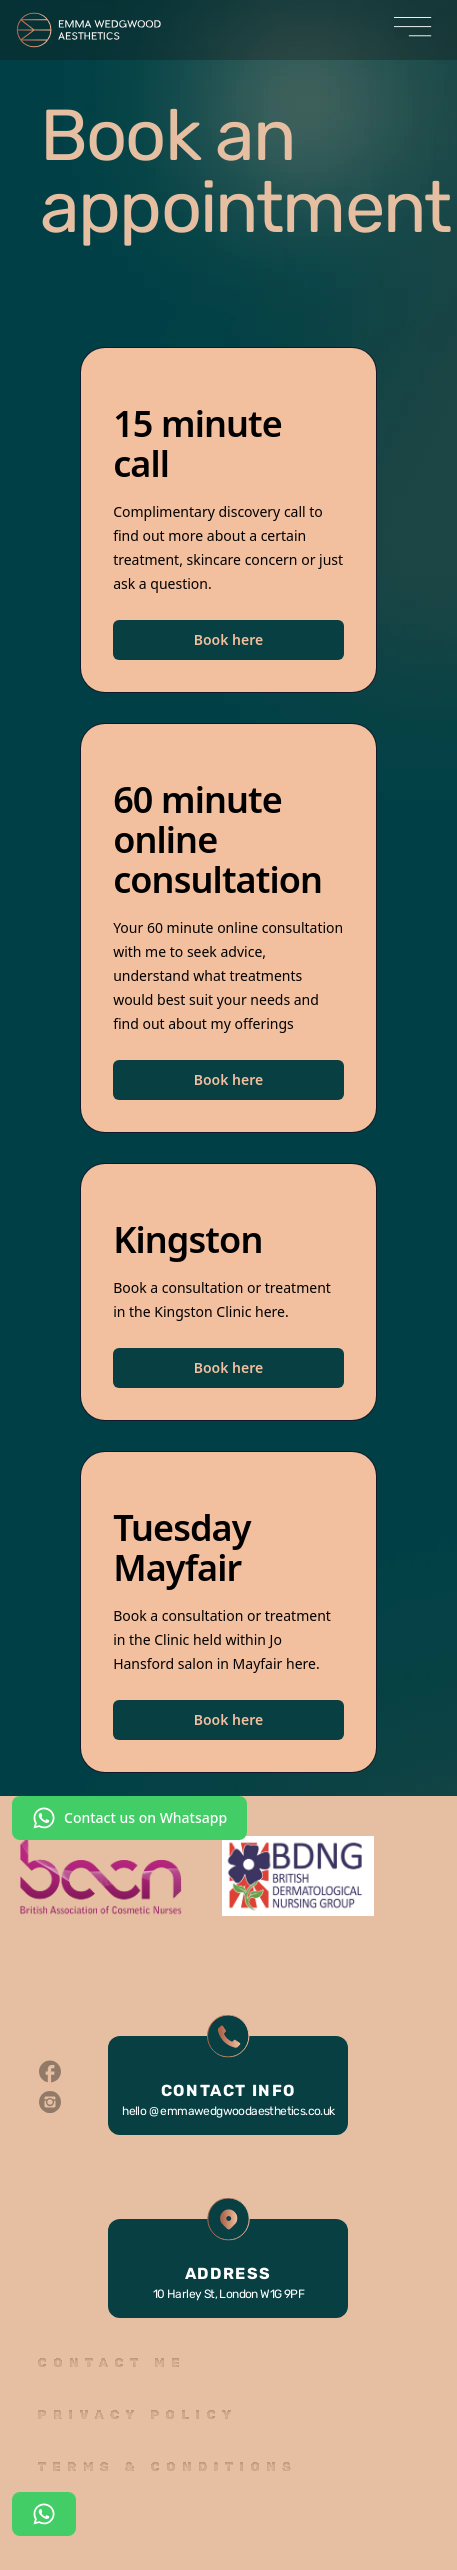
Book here (228, 639)
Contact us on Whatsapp (129, 1818)
